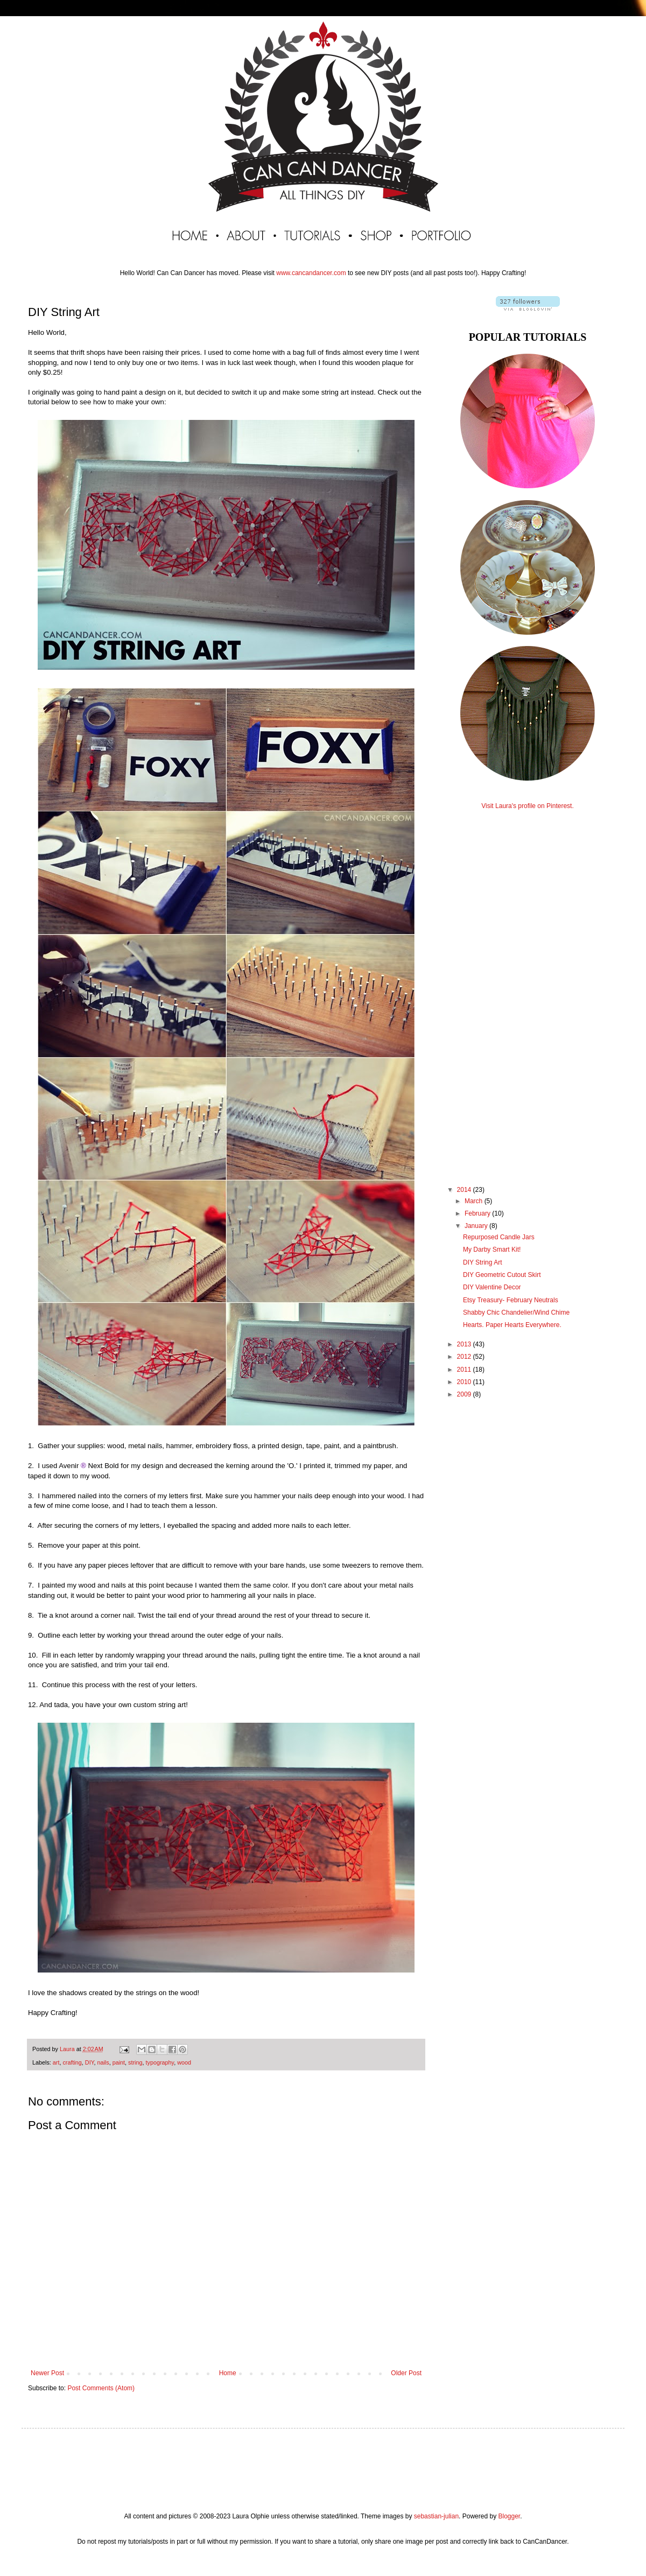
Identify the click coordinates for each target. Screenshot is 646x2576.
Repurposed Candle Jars (499, 1237)
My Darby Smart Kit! (492, 1249)
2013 (465, 1344)
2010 (465, 1382)
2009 (465, 1394)
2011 (465, 1369)
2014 (465, 1190)
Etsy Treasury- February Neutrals (510, 1300)
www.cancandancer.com (311, 273)
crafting (71, 2062)
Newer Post (47, 2373)
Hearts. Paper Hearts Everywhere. (512, 1325)
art (56, 2062)
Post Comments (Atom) (101, 2388)
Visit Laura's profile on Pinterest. (527, 806)
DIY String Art (482, 1262)
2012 (465, 1356)
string (135, 2062)
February (478, 1213)
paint (119, 2062)
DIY (89, 2062)
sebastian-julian (436, 2516)
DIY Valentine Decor (492, 1287)
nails (103, 2062)
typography (160, 2062)
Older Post (406, 2373)
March (474, 1201)
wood (184, 2062)
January (477, 1226)
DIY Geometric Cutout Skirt (502, 1275)
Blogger (509, 2516)
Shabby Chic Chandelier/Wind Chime (516, 1312)
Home (227, 2373)
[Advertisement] (527, 987)
